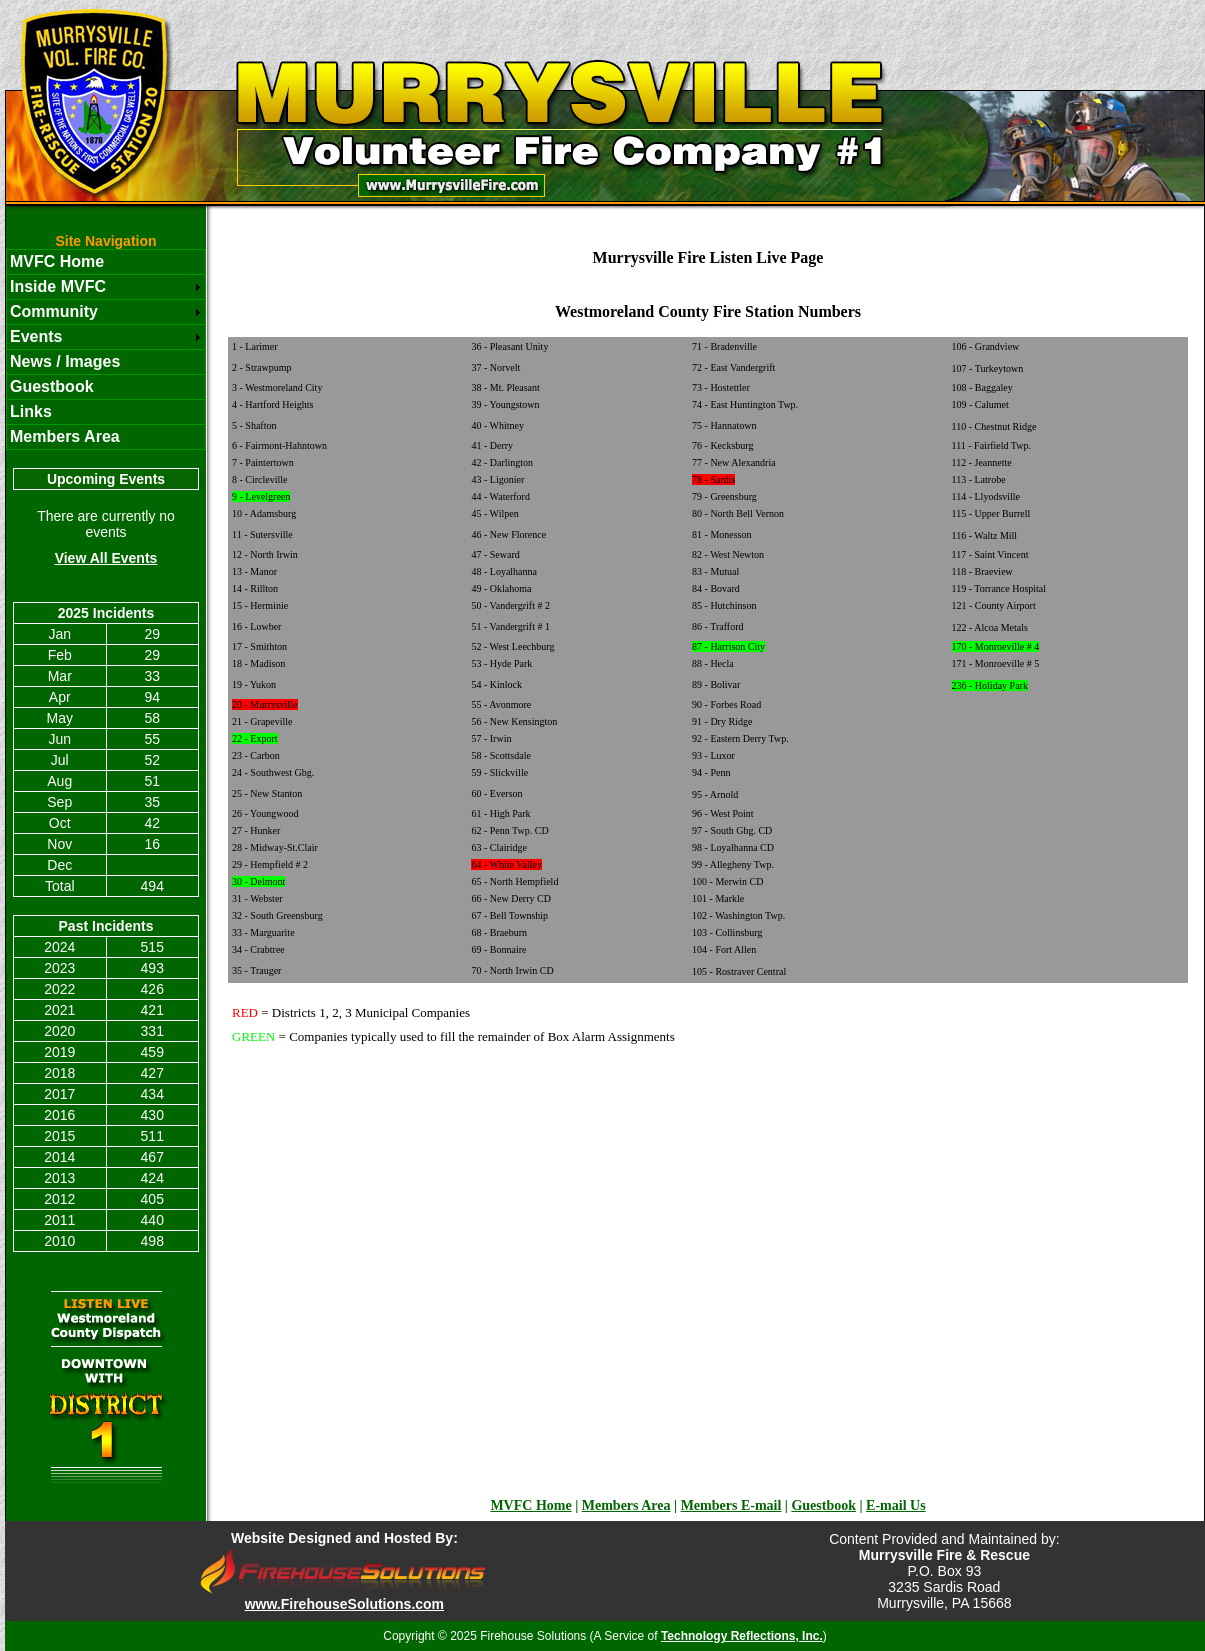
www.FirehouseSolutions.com (344, 1604)
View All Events (106, 558)
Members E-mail (731, 1505)
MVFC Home (57, 261)
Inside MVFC (58, 286)
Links (31, 411)
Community (54, 311)
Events (36, 336)
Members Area (65, 436)
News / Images (65, 361)
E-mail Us (896, 1505)
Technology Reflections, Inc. (742, 1636)
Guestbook (52, 386)
